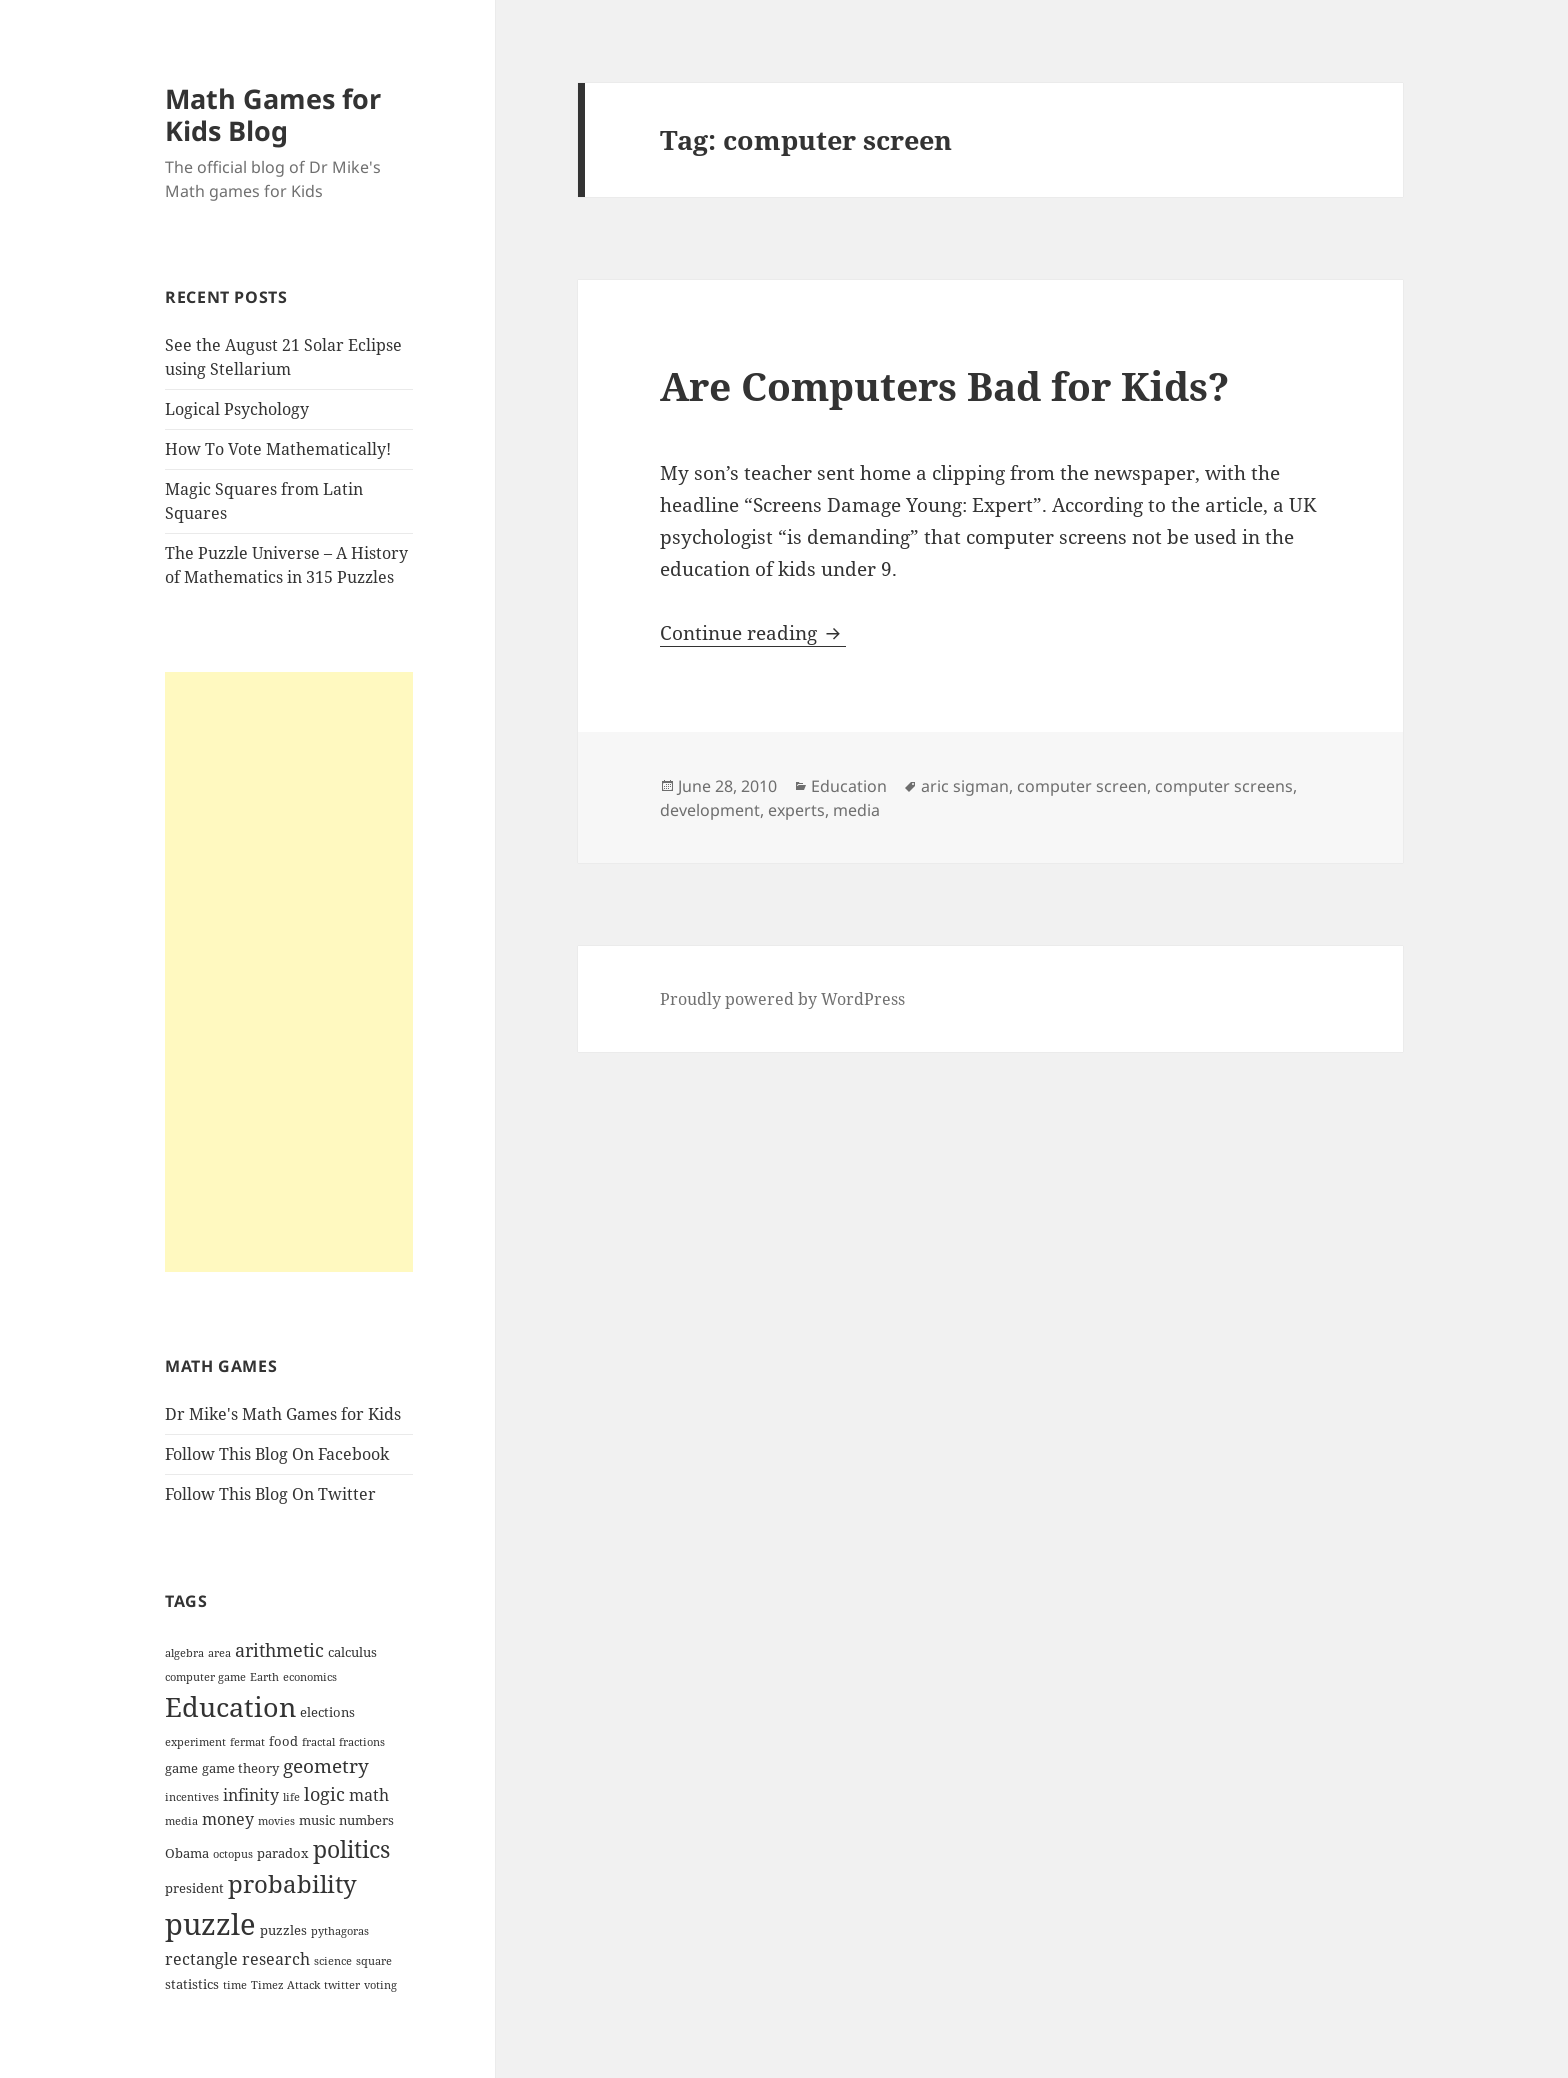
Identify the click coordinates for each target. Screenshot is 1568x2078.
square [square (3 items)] (374, 1961)
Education (849, 786)
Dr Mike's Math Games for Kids (283, 1414)
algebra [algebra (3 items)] (184, 1653)
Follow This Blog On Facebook (277, 1454)
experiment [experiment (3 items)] (195, 1742)
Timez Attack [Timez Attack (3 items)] (285, 1985)
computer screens (1224, 786)
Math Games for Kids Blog (273, 114)
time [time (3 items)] (235, 1985)
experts (796, 810)
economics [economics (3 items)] (310, 1677)
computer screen (1082, 786)
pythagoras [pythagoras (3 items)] (340, 1931)
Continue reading (753, 633)
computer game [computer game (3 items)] (205, 1677)
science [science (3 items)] (333, 1961)
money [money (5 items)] (228, 1819)
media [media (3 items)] (181, 1821)
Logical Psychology (237, 409)
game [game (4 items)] (181, 1768)
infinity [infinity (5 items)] (251, 1795)
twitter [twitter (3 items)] (342, 1985)
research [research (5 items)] (276, 1959)
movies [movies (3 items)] (276, 1821)
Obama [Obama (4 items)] (187, 1853)
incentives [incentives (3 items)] (192, 1797)
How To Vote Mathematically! (278, 449)
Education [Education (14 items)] (230, 1706)
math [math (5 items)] (369, 1795)
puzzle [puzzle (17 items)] (210, 1924)
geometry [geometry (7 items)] (326, 1766)
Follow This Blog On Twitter (270, 1494)
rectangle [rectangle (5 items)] (201, 1959)
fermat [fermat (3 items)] (247, 1742)
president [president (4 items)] (194, 1888)
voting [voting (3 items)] (380, 1985)
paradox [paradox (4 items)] (283, 1853)
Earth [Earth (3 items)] (264, 1677)
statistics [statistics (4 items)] (192, 1984)
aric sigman (965, 786)
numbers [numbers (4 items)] (366, 1820)
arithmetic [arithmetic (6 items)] (279, 1650)
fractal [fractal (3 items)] (318, 1742)
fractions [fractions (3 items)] (362, 1742)
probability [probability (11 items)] (292, 1883)
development (710, 810)
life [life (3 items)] (291, 1797)
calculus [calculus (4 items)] (352, 1652)
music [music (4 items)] (317, 1820)
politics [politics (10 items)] (351, 1849)
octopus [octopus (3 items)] (233, 1854)
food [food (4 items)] (283, 1741)
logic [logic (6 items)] (324, 1794)
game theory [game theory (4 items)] (240, 1768)
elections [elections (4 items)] (327, 1712)
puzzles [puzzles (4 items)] (283, 1930)
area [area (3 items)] (219, 1653)
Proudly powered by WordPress (782, 999)
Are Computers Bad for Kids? (944, 385)
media (856, 810)
